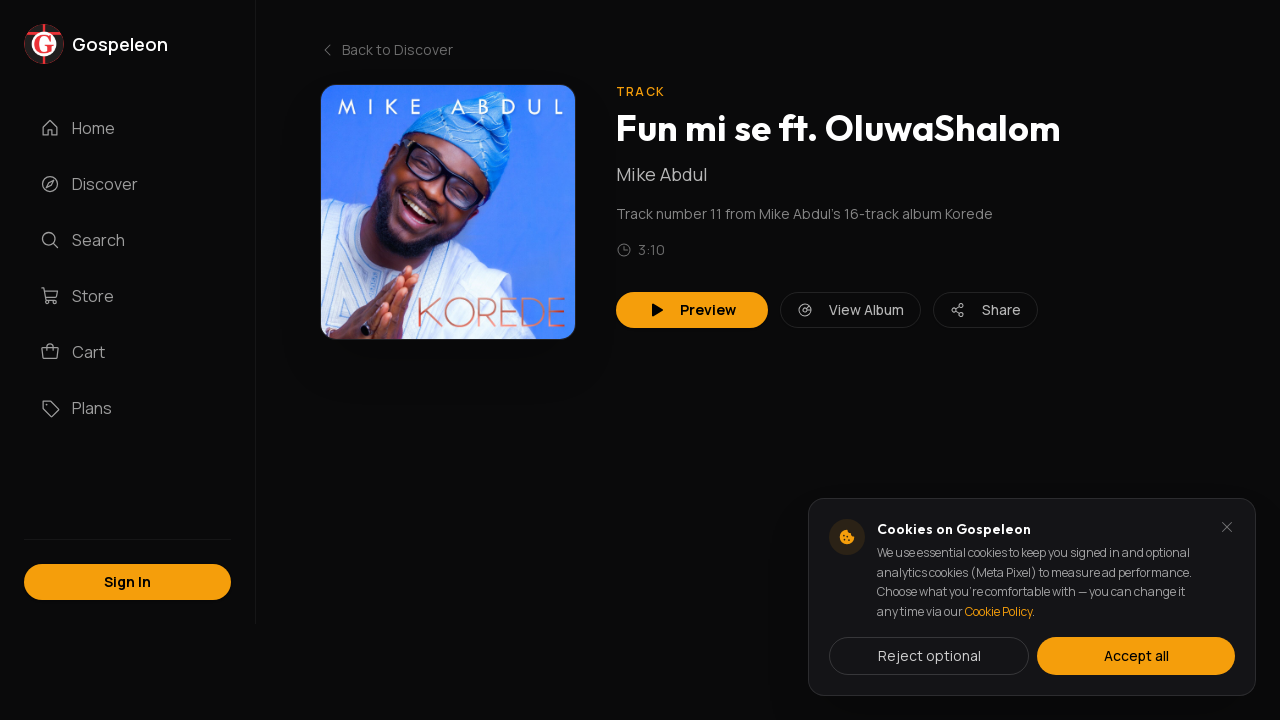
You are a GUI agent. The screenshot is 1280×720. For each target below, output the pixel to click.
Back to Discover (386, 49)
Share (985, 309)
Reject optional (929, 655)
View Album (850, 309)
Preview (692, 309)
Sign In (127, 581)
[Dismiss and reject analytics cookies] (1227, 527)
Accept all (1136, 655)
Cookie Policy (998, 611)
